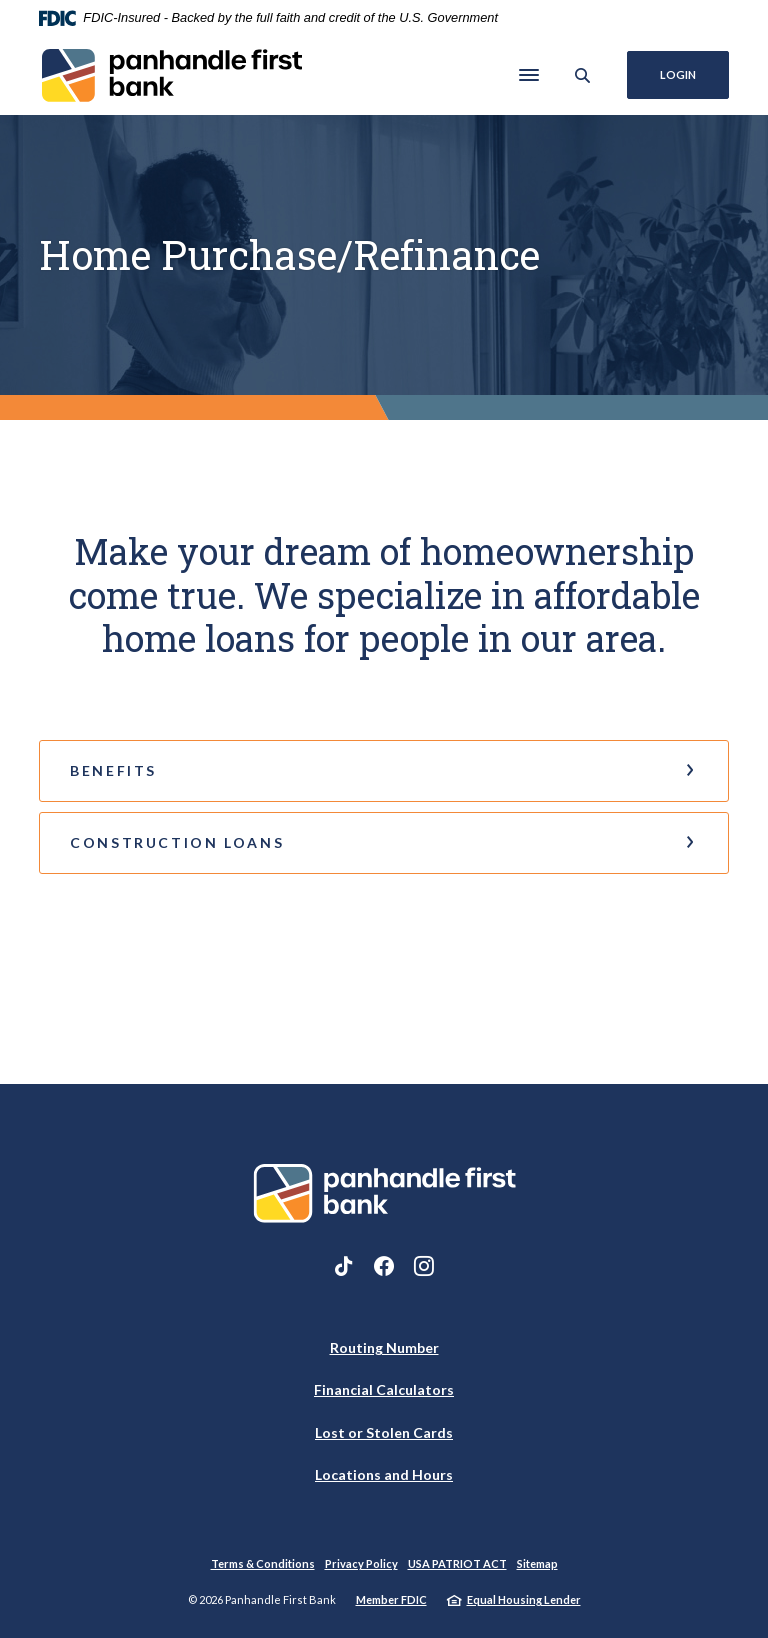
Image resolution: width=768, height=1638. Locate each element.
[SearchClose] (583, 75)
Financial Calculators (384, 1389)
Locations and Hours (384, 1474)
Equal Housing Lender (524, 1599)
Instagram (424, 1266)
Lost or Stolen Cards (384, 1432)
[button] (384, 771)
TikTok (344, 1266)
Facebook (384, 1266)
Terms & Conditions (263, 1563)
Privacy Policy (361, 1563)
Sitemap (537, 1563)
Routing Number (384, 1347)
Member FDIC (391, 1599)
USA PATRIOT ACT (457, 1563)
